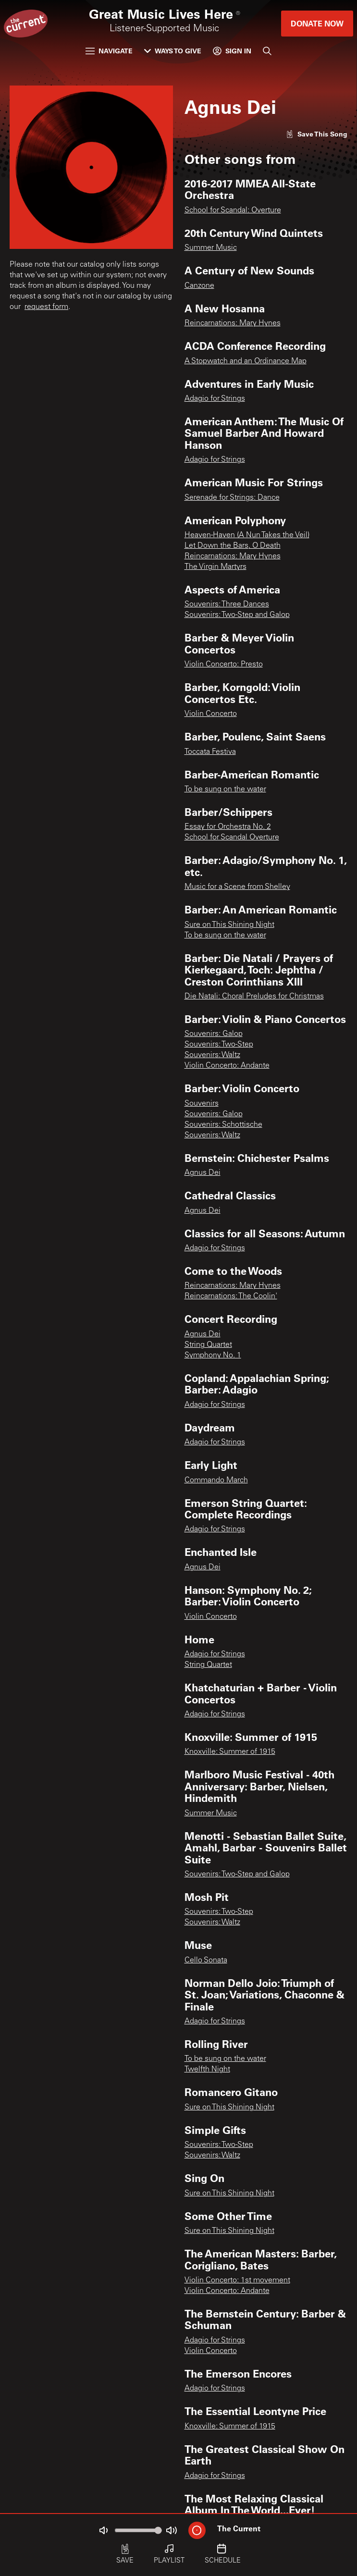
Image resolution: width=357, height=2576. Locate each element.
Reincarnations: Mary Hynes (233, 323)
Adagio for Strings (215, 399)
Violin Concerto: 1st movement (237, 2280)
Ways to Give (172, 50)
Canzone (199, 286)
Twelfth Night (207, 2069)
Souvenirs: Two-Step (219, 1044)
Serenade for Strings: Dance (232, 498)
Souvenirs (202, 1104)
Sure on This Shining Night (229, 925)
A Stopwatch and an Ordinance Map (246, 361)
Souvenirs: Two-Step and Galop (237, 615)
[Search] (267, 51)
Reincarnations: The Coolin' (231, 1296)
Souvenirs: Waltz (212, 1055)
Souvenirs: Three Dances (227, 604)
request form (46, 307)
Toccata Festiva (210, 752)
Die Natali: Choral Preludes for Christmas (254, 996)
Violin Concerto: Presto (224, 664)
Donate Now (317, 23)
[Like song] (316, 134)
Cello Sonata (206, 1960)
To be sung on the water (225, 789)
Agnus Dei (203, 1173)
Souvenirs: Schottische (223, 1125)
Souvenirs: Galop (214, 1034)
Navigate (109, 50)
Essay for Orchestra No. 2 (228, 827)
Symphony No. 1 (213, 1355)
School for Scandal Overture (232, 837)
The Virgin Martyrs (215, 567)
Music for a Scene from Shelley (237, 887)
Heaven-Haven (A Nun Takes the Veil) (247, 535)
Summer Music (211, 248)
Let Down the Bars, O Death (233, 546)
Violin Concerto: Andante (227, 1066)
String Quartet (208, 1345)
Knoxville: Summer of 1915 (230, 1752)
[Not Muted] (103, 2530)
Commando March (216, 1480)
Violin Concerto (211, 714)
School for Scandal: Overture (233, 210)
